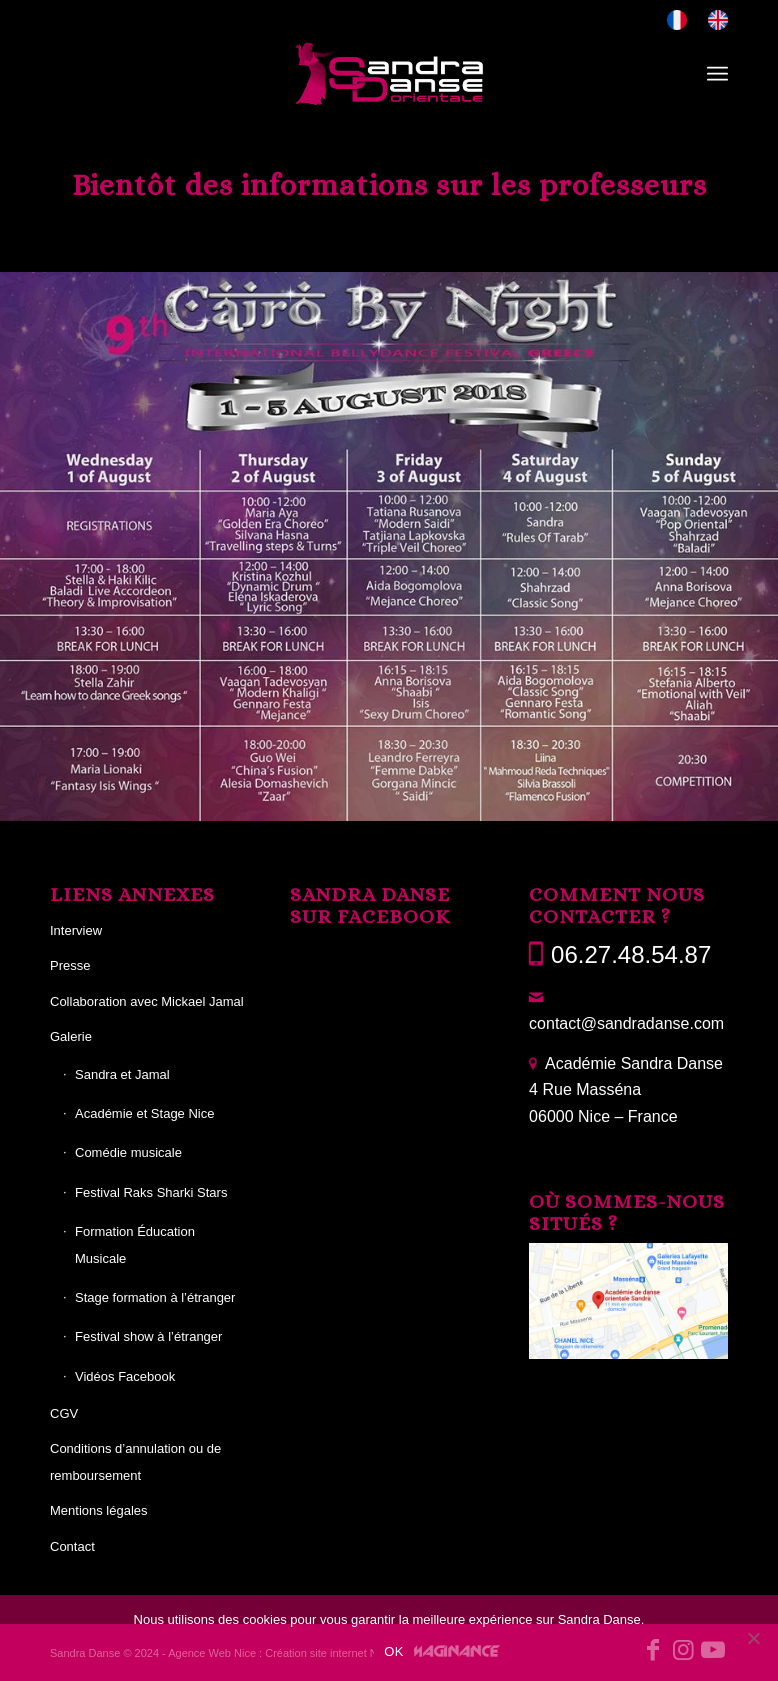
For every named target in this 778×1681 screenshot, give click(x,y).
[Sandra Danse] (389, 74)
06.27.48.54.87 (631, 954)
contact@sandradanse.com (626, 1023)
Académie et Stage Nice (144, 1113)
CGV (64, 1413)
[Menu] (717, 74)
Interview (76, 930)
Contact (72, 1546)
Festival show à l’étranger (148, 1336)
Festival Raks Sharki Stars (151, 1192)
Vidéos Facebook (125, 1376)
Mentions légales (99, 1510)
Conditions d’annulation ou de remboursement (135, 1461)
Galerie (71, 1036)
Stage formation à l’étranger (155, 1297)
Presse (70, 965)
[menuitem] (677, 20)
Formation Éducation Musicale (135, 1244)
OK (393, 1651)
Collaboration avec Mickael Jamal (147, 1001)
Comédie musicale (128, 1152)
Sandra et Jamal (122, 1074)
